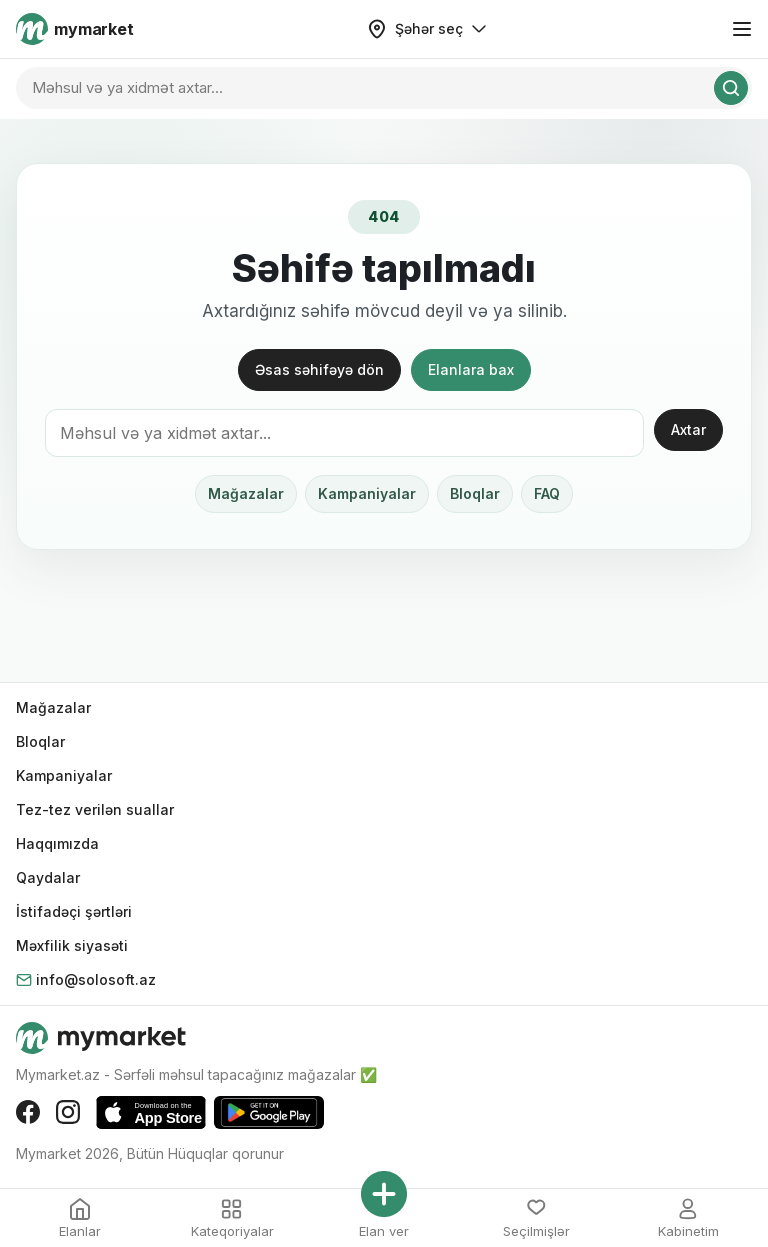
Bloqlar (475, 493)
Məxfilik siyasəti (72, 945)
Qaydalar (48, 877)
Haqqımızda (57, 843)
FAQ (547, 493)
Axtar (688, 429)
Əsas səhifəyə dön (319, 369)
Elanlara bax (471, 369)
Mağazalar (246, 493)
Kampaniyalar (367, 493)
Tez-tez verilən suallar (95, 809)
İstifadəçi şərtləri (74, 911)
